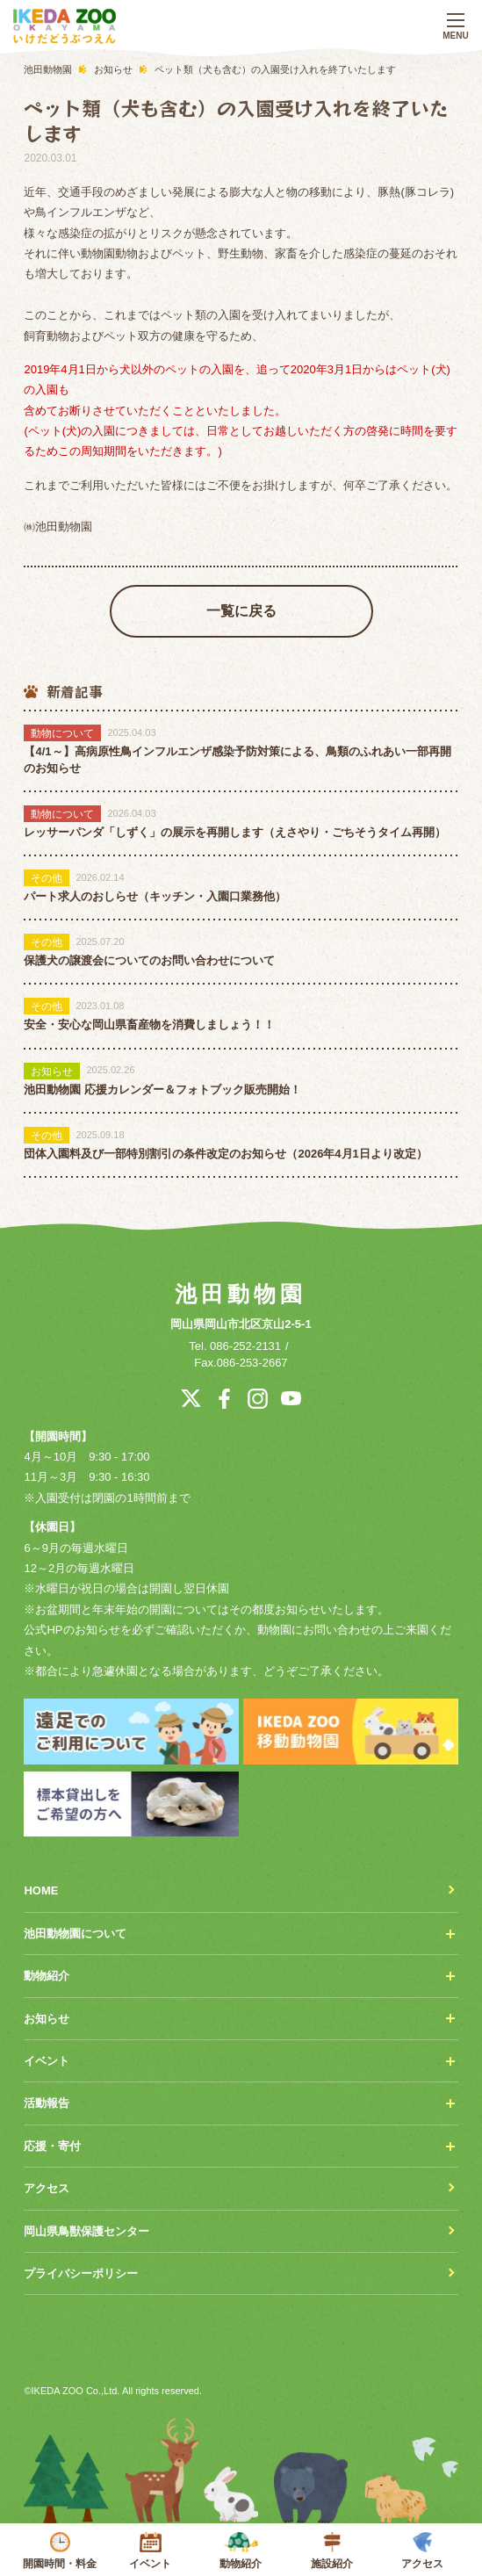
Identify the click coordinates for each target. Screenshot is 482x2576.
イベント (150, 2551)
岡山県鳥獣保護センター (86, 2231)
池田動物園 (240, 1293)
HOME (41, 1890)
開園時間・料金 (59, 2551)
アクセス (422, 2551)
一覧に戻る (241, 610)
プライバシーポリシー (81, 2273)
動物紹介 (241, 2551)
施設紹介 (331, 2551)
